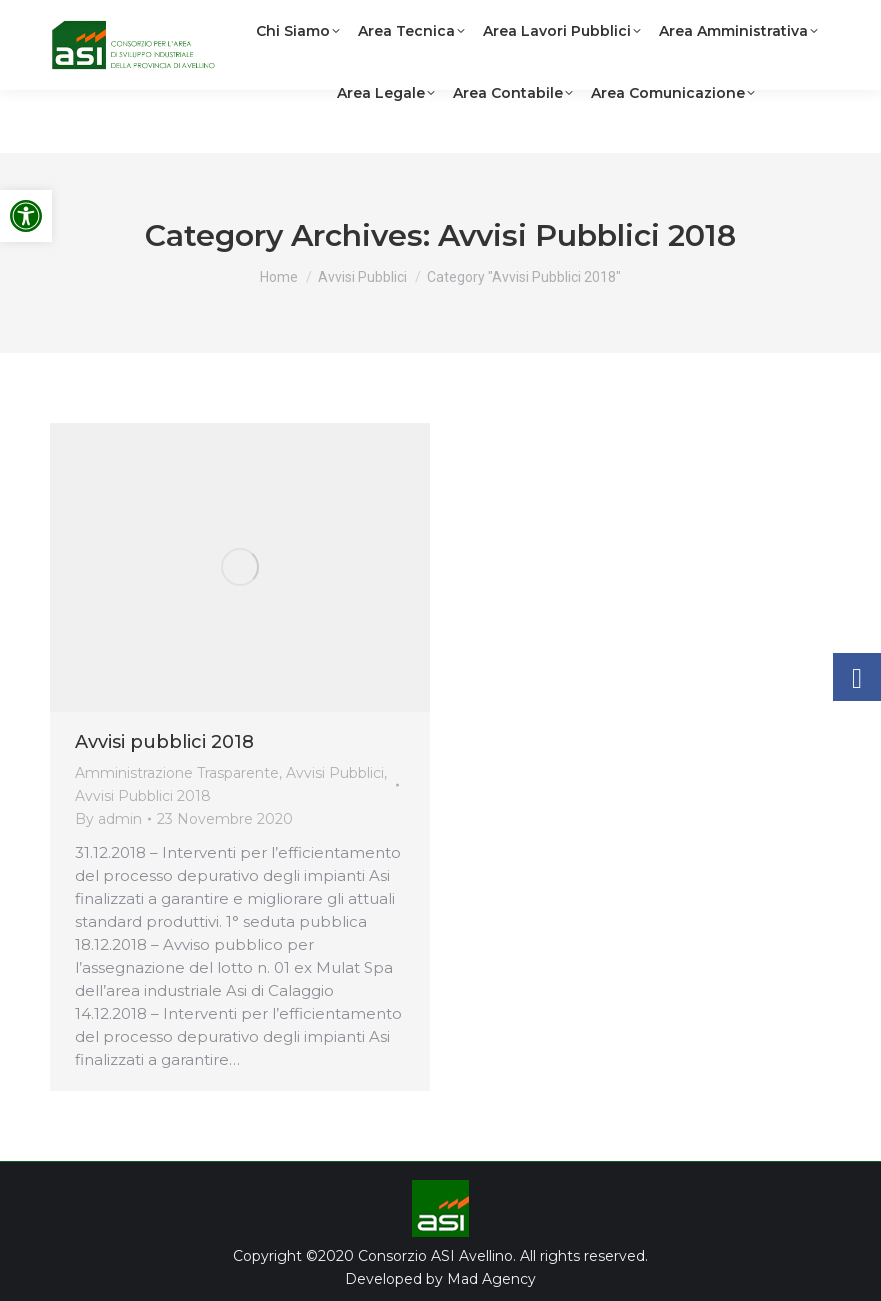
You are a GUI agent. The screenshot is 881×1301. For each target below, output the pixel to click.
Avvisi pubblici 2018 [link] (164, 742)
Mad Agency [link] (491, 1279)
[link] (26, 216)
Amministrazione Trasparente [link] (177, 773)
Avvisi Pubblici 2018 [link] (143, 796)
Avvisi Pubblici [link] (335, 773)
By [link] (108, 819)
